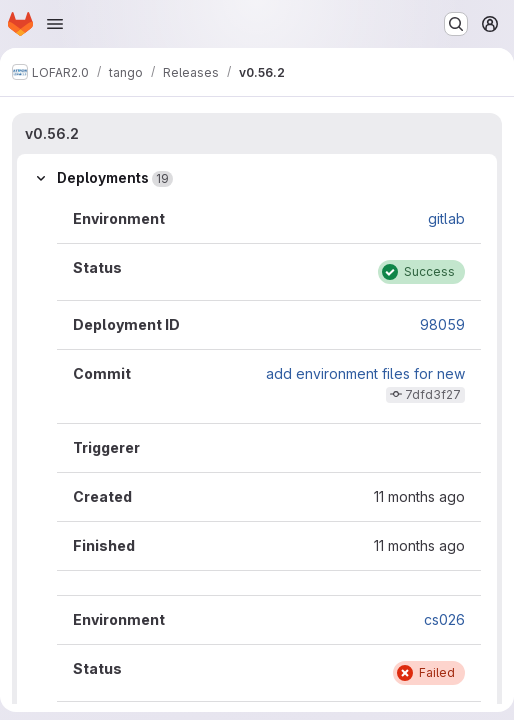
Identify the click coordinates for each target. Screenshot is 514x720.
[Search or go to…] (456, 24)
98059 (442, 324)
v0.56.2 (52, 133)
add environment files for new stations (365, 381)
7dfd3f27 (433, 394)
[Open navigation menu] (55, 24)
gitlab (446, 218)
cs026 (444, 619)
